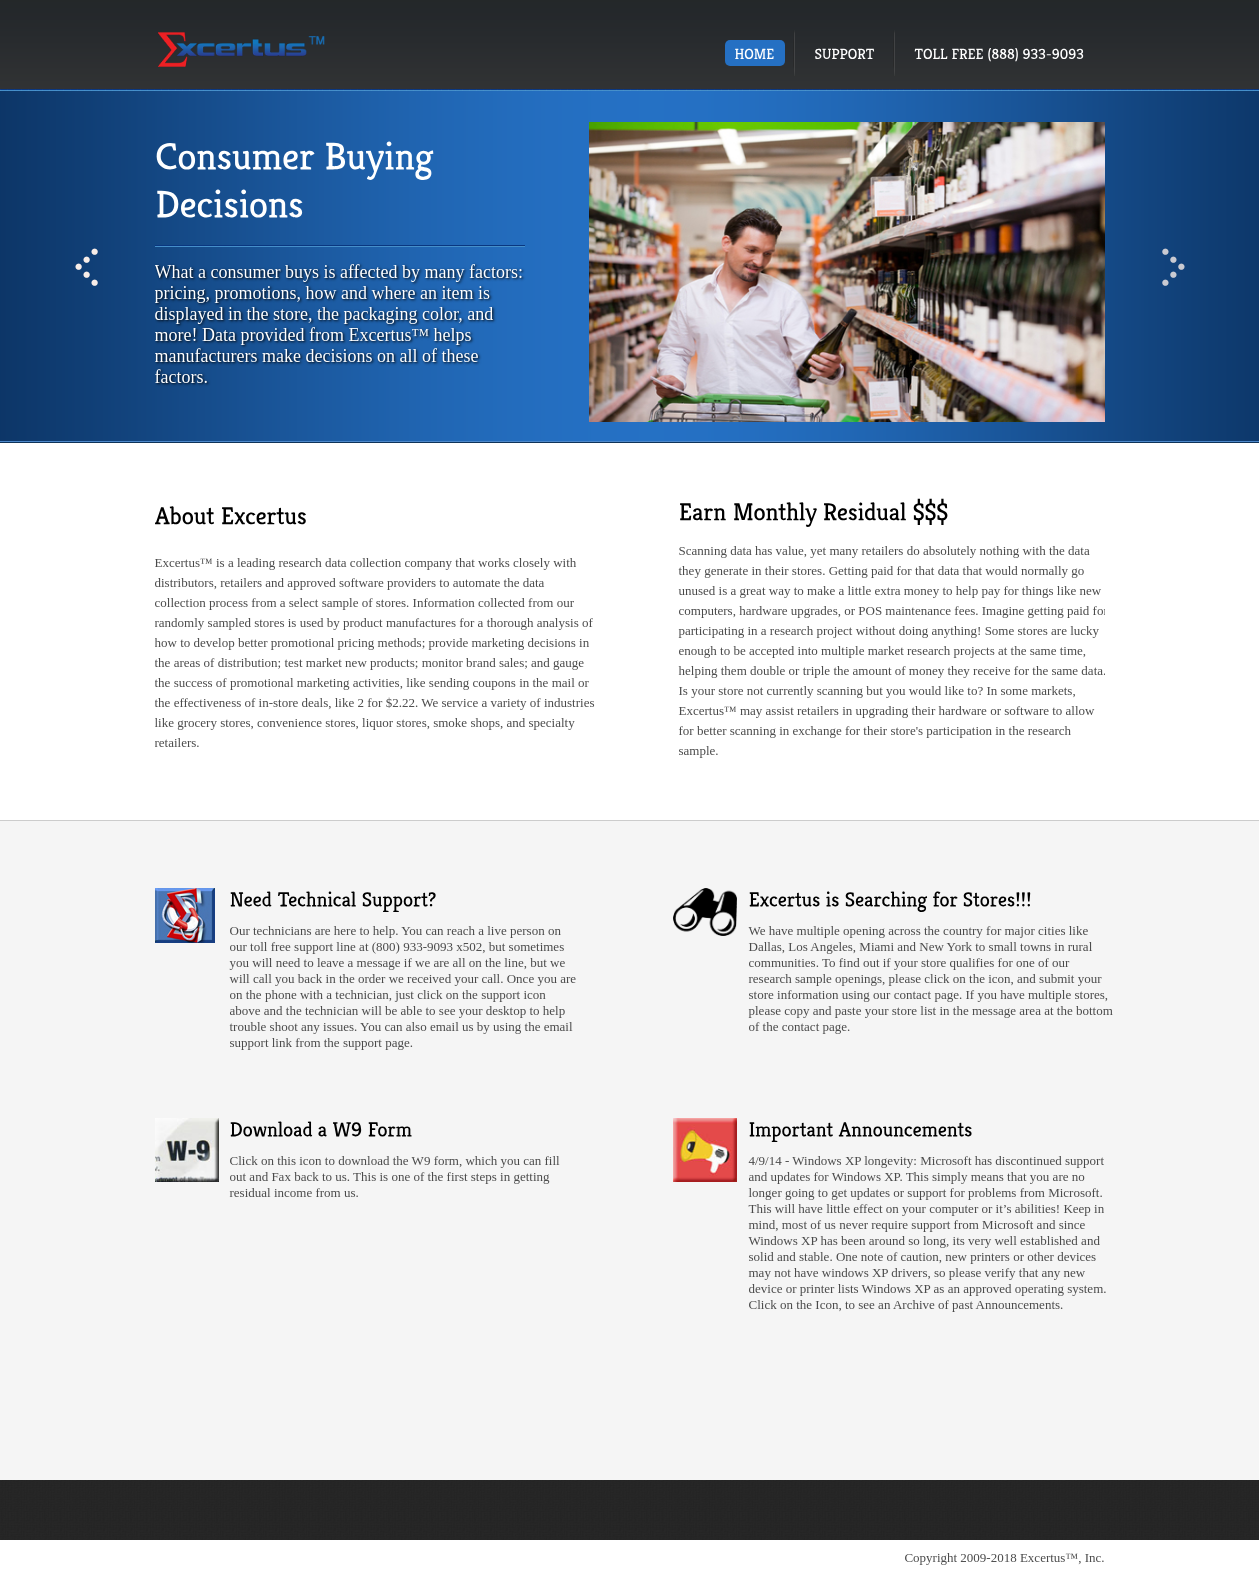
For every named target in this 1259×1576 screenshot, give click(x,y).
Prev (86, 267)
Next (1173, 267)
